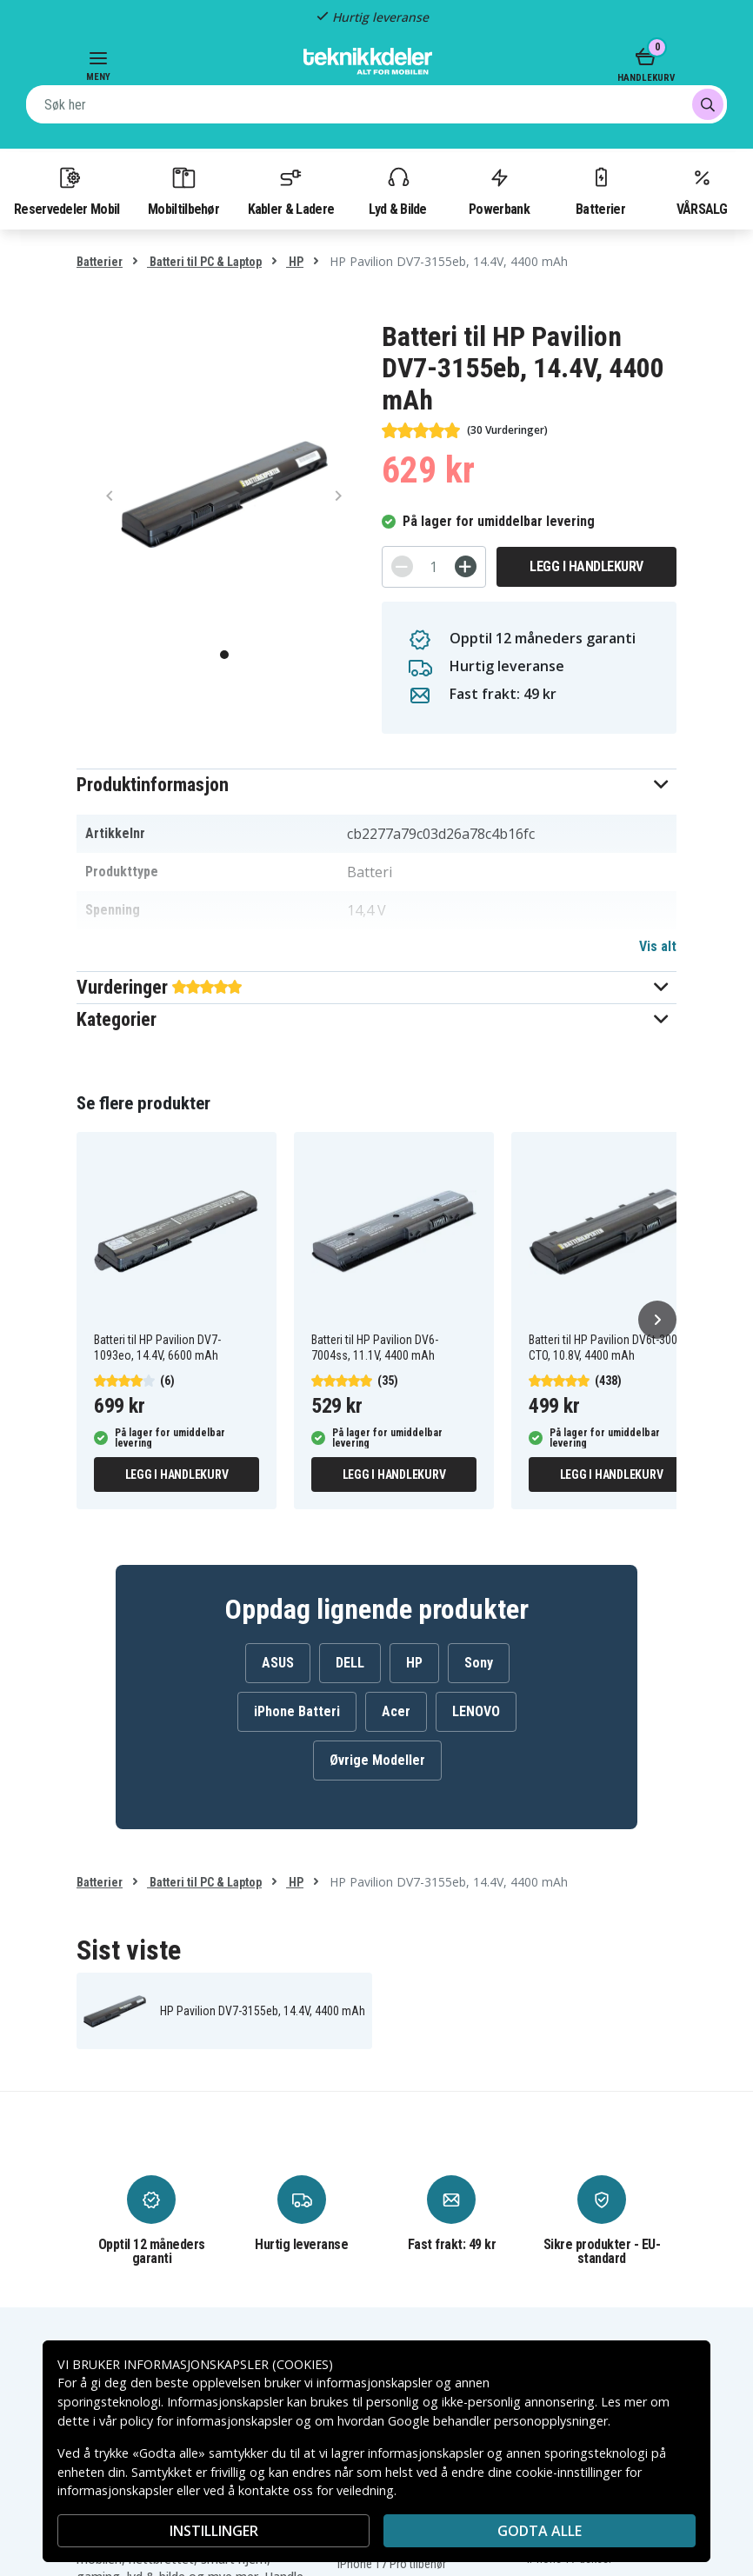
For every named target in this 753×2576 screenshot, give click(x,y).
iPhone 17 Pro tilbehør (391, 2564)
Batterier (600, 190)
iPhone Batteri (297, 1711)
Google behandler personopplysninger (498, 2421)
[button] (376, 785)
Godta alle (539, 2530)
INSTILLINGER (214, 2530)
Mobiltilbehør (183, 190)
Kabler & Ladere (291, 190)
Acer (396, 1711)
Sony (478, 1662)
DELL (350, 1662)
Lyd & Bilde (397, 190)
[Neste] (657, 1320)
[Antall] (434, 566)
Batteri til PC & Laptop (204, 262)
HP (294, 262)
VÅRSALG (701, 190)
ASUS (278, 1662)
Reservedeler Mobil (67, 190)
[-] (402, 566)
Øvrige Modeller (377, 1760)
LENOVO (476, 1711)
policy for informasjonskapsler (206, 2421)
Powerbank (499, 190)
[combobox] (376, 104)
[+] (465, 566)
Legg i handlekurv (586, 566)
